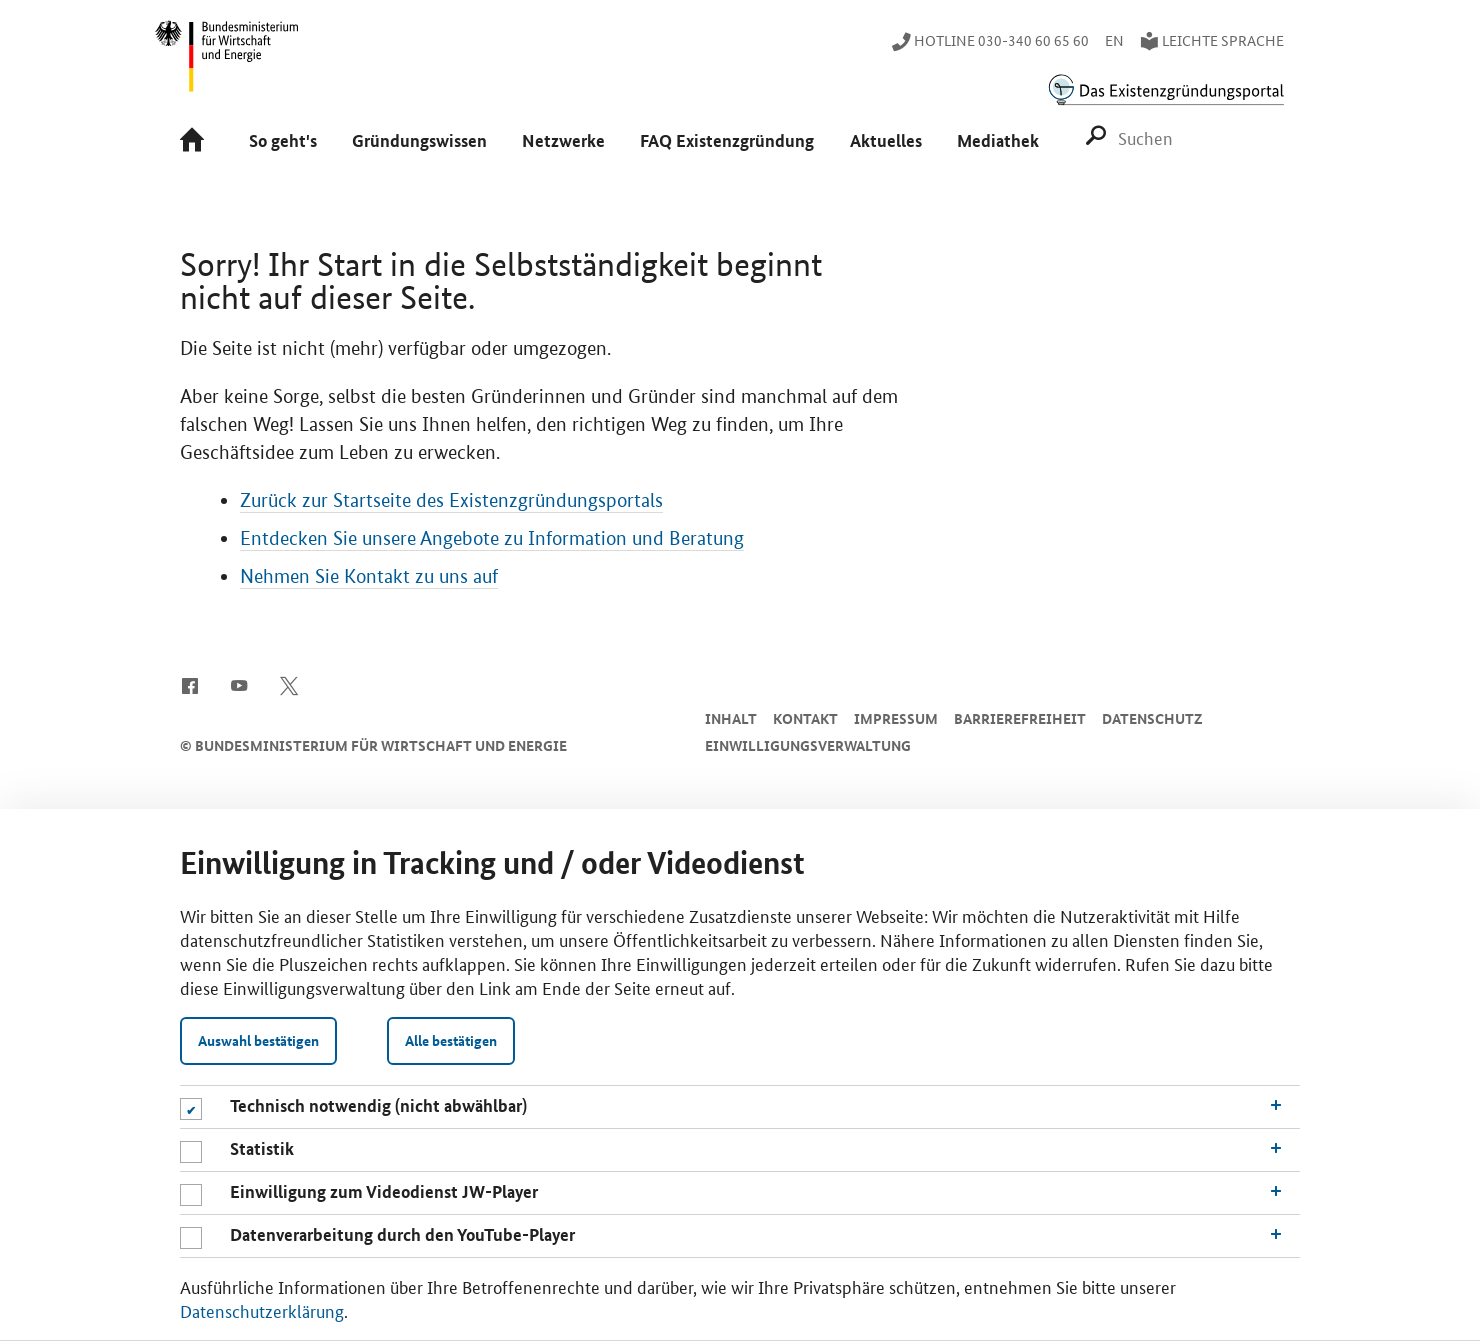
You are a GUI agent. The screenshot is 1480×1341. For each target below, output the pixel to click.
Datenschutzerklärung (262, 1310)
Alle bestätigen (451, 1040)
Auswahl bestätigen (258, 1040)
